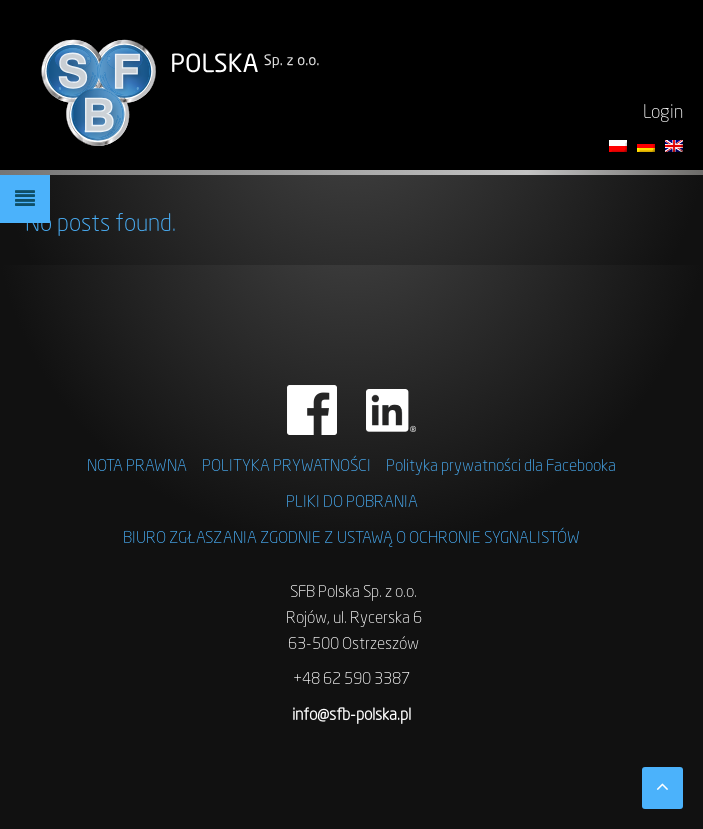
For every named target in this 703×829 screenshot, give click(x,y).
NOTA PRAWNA (137, 467)
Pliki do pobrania (352, 503)
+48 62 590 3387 (351, 680)
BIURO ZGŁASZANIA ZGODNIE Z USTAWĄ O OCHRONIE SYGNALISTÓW (351, 539)
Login (663, 113)
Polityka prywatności (286, 467)
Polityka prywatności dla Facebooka (501, 467)
